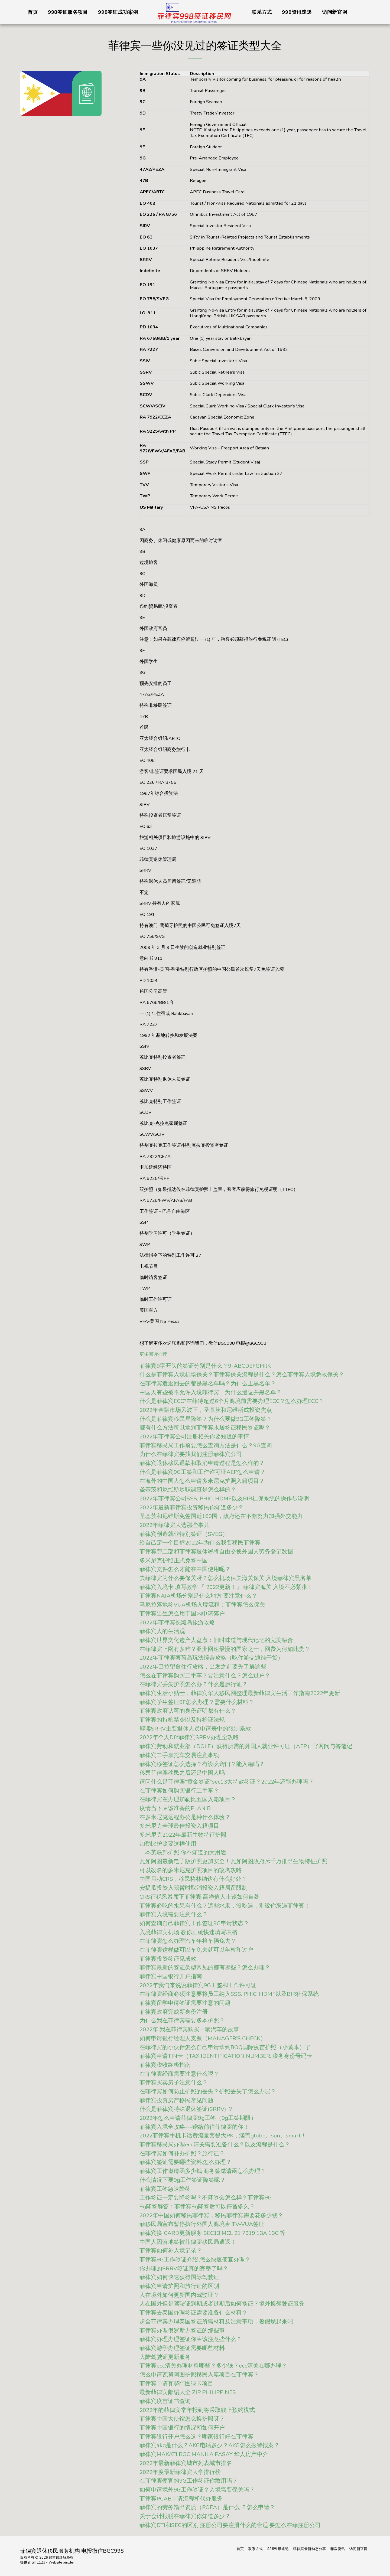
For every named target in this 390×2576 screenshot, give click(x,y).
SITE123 (38, 2562)
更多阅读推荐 (153, 1354)
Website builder (61, 2562)
